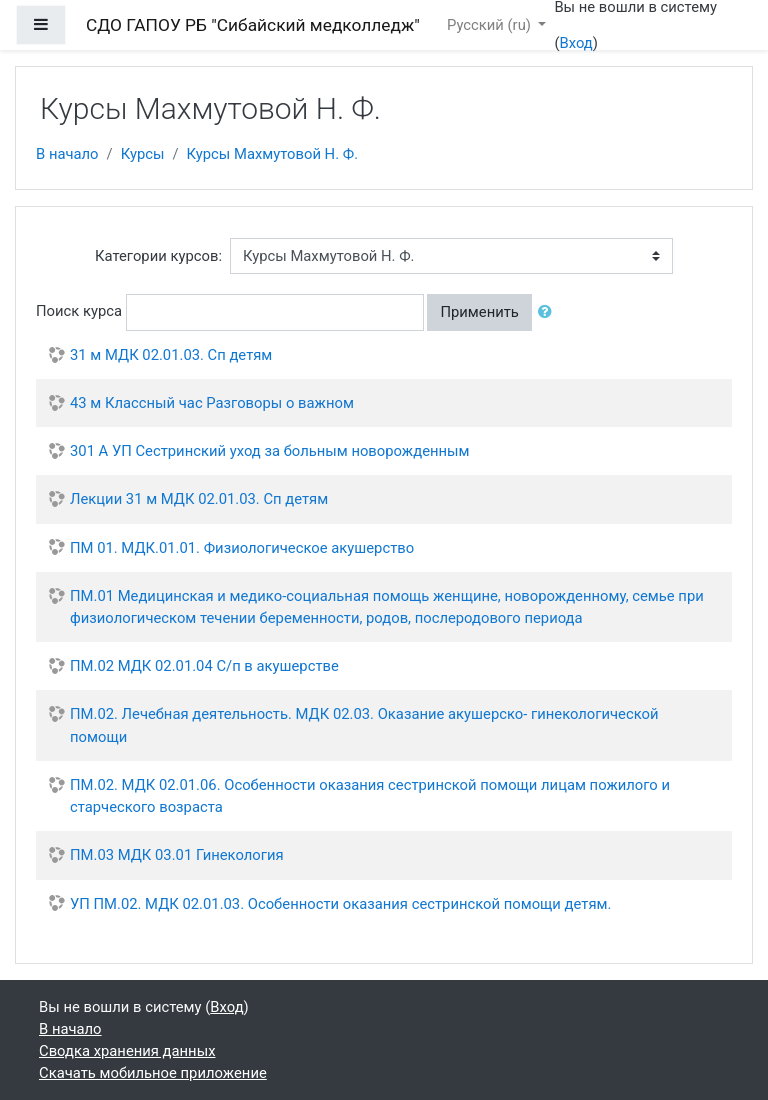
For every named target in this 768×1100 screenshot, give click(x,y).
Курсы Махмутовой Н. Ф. (273, 154)
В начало (67, 154)
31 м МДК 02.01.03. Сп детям (171, 355)
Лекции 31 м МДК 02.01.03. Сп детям (199, 499)
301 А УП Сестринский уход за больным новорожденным (270, 451)
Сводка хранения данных (127, 1051)
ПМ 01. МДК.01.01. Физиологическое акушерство (242, 548)
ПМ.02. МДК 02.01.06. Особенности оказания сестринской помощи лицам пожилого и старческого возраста (370, 796)
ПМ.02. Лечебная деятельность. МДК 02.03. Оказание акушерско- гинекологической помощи (364, 725)
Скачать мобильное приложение (153, 1073)
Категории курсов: (158, 256)
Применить (479, 312)
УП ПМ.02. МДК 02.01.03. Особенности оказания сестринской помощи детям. (340, 904)
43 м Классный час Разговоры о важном (212, 403)
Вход (575, 43)
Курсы (143, 154)
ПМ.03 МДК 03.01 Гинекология (177, 855)
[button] (549, 312)
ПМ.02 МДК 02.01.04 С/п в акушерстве (204, 666)
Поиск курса (79, 311)
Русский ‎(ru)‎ (491, 25)
